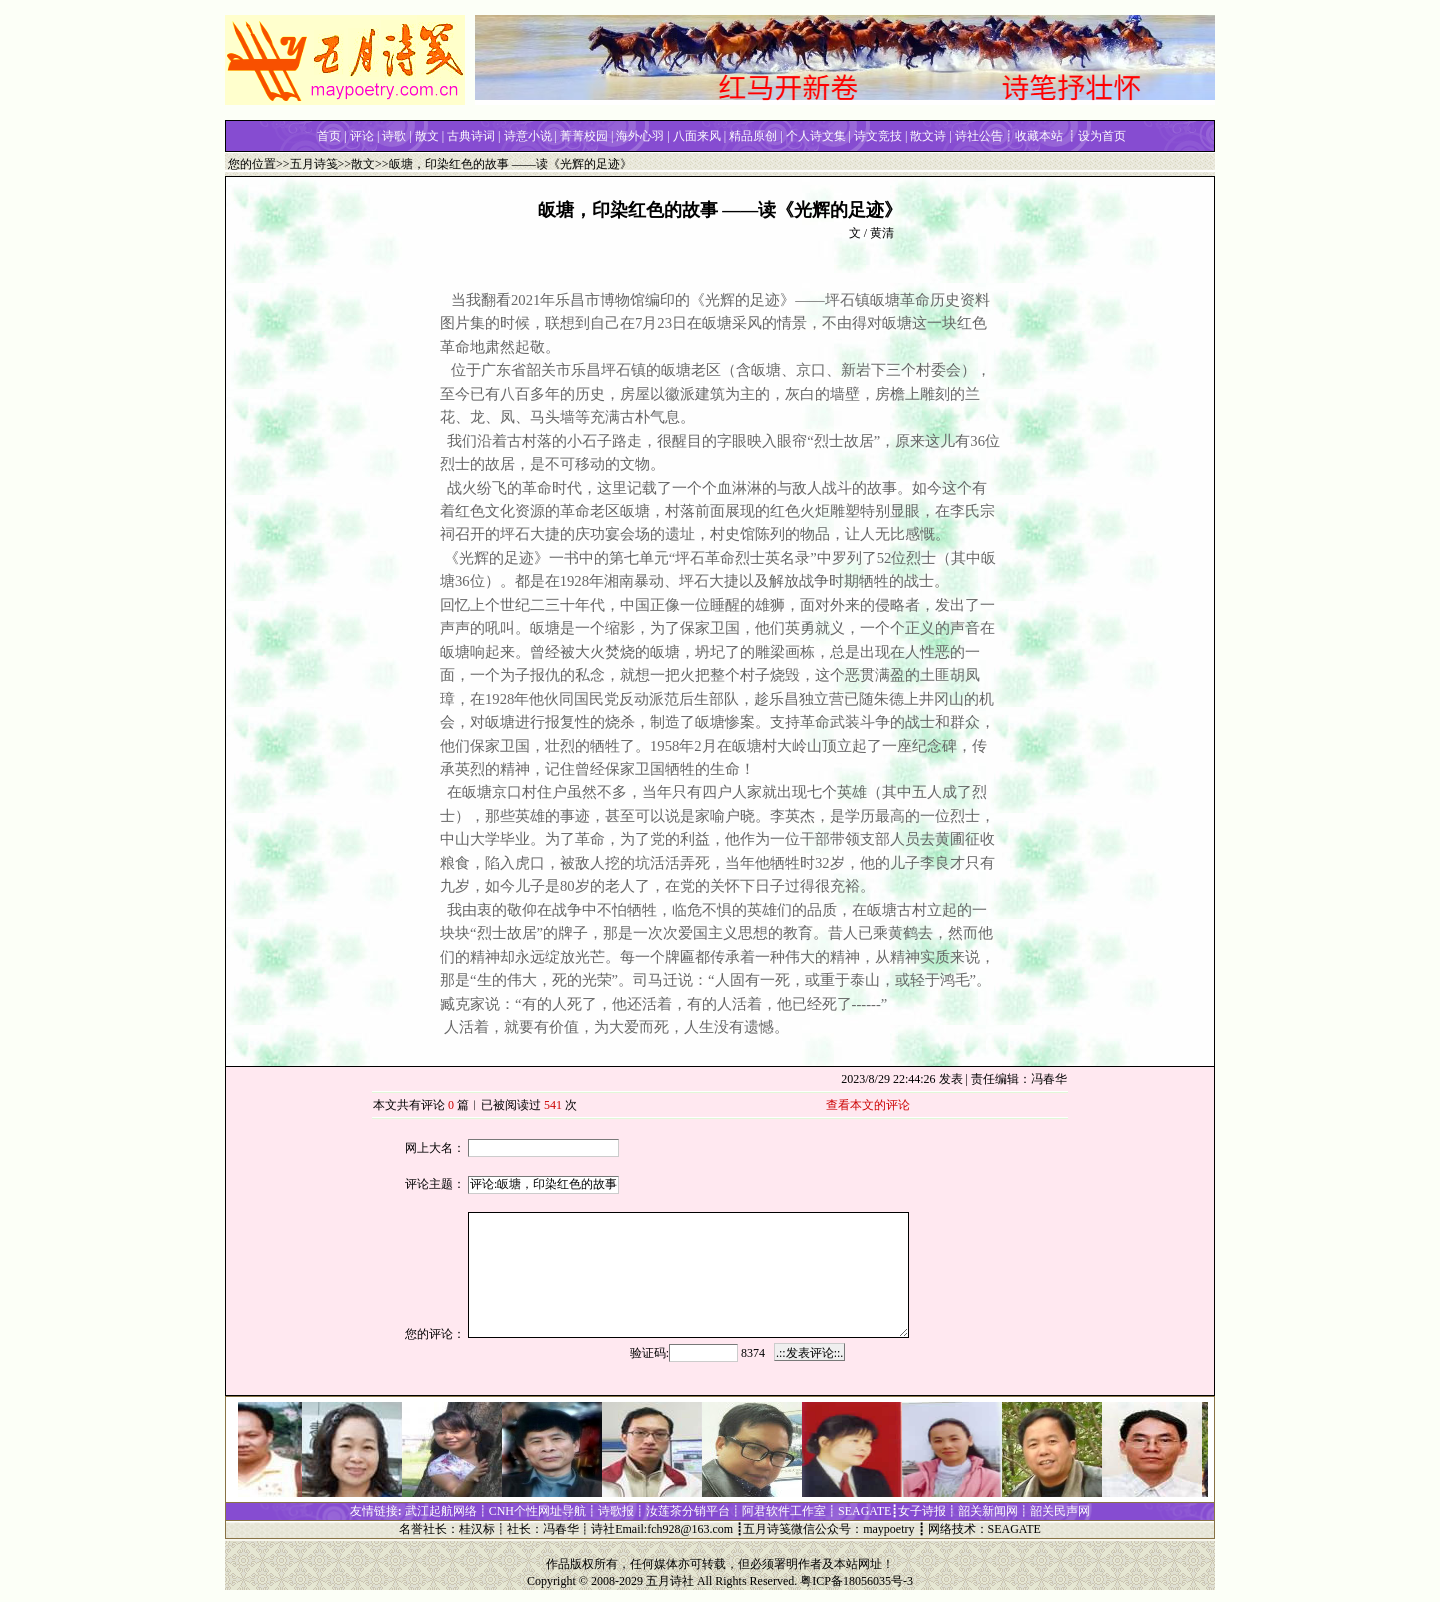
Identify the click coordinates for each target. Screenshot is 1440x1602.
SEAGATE (1014, 1529)
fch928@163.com (690, 1529)
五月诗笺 (314, 164)
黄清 (882, 233)
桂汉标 (477, 1529)
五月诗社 (670, 1581)
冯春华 (561, 1529)
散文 (363, 164)
